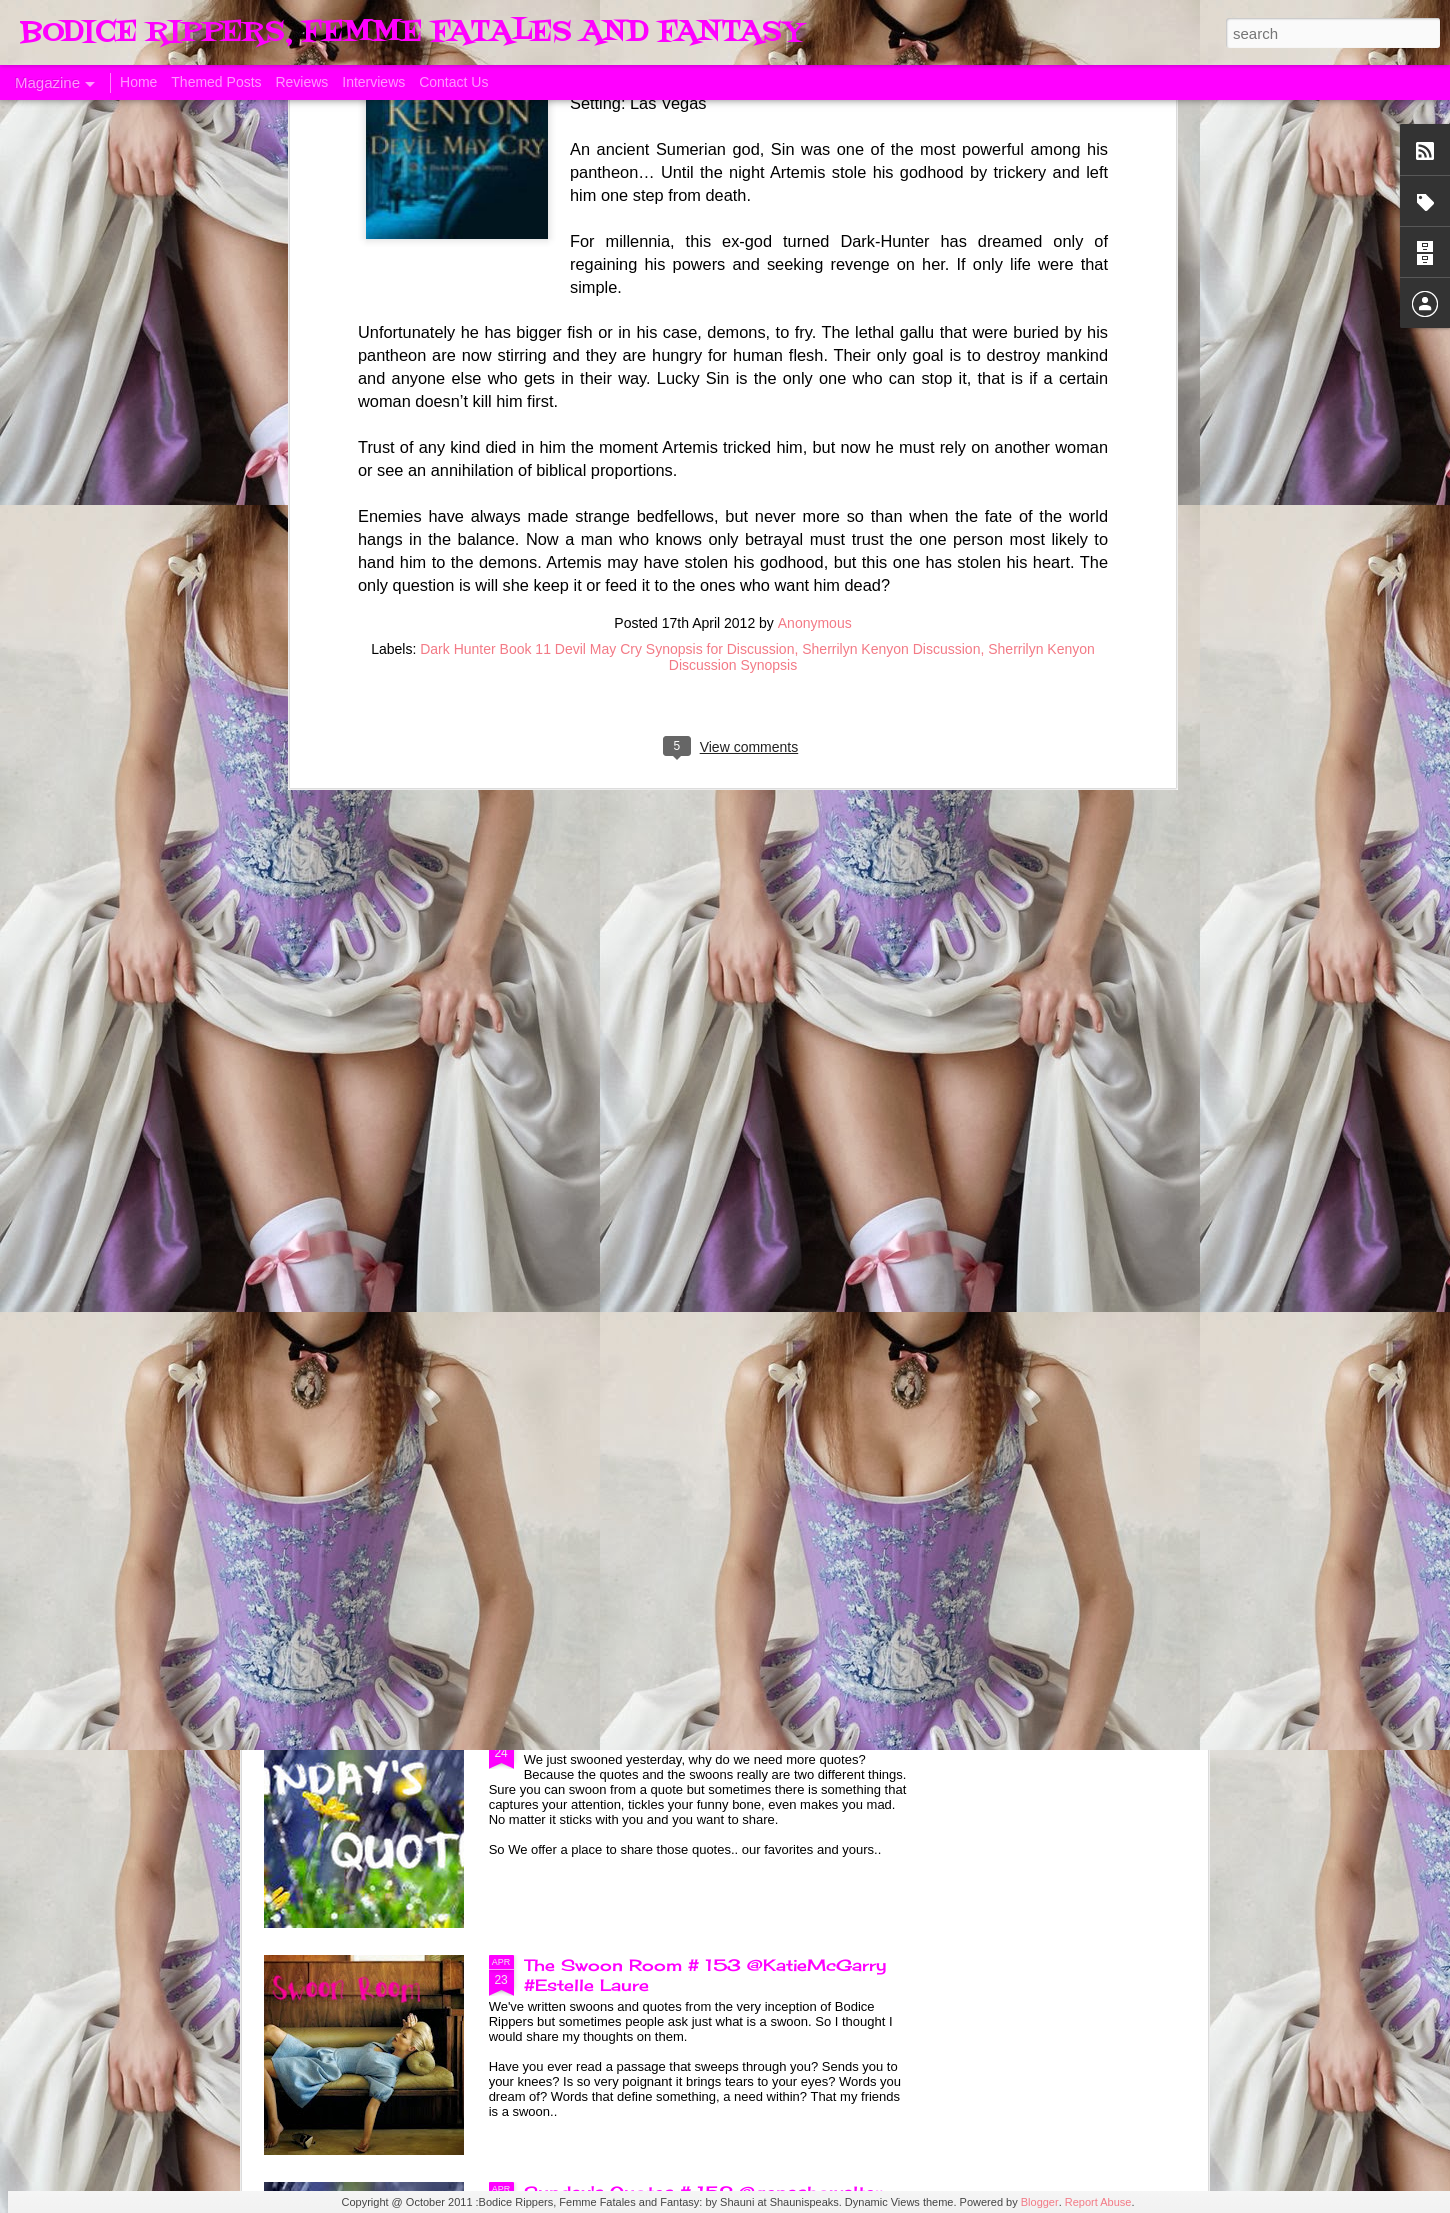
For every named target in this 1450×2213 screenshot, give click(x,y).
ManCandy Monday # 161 (599, 898)
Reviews (301, 82)
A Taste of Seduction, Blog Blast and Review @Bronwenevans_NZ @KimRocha (377, 928)
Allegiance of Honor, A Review (1080, 898)
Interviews (373, 82)
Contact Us (453, 82)
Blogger (1040, 2202)
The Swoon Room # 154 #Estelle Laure (697, 1511)
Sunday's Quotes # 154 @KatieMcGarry (700, 1284)
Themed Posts (216, 82)
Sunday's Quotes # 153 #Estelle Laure (694, 1738)
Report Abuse (1098, 2202)
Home (138, 82)
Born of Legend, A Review (637, 1057)
